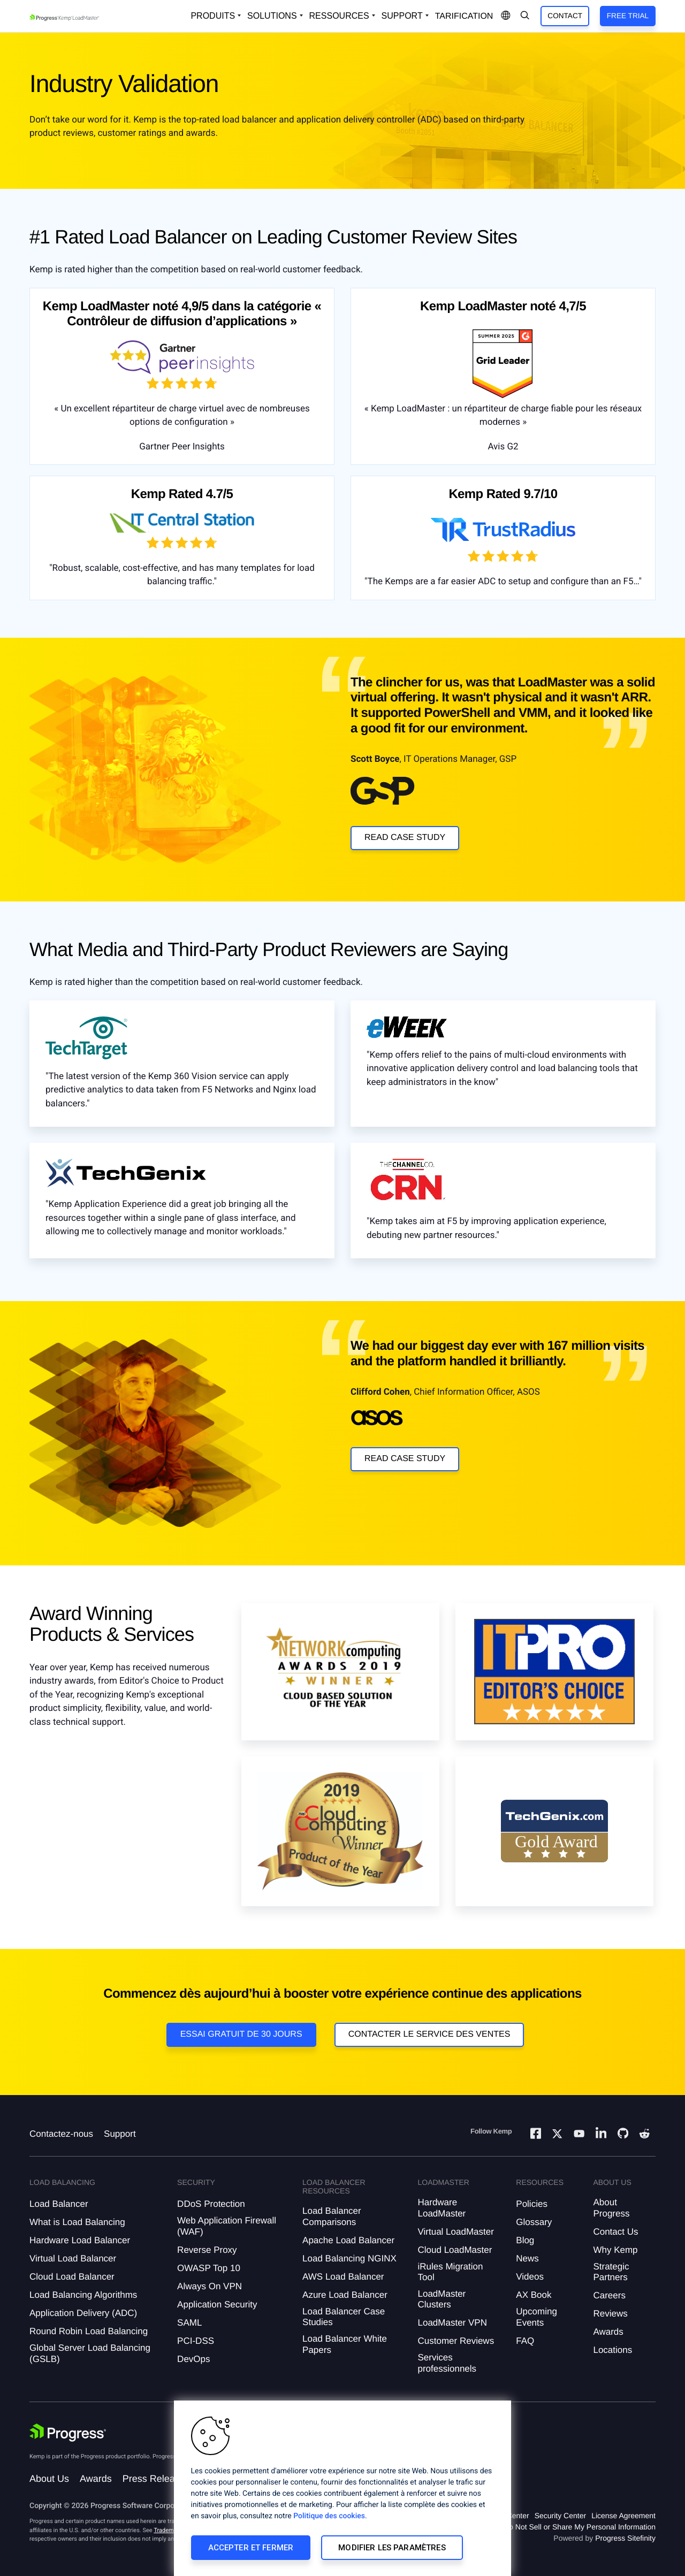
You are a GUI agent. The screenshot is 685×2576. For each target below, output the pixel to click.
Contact (564, 16)
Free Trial (628, 16)
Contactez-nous (61, 2134)
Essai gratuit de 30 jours (241, 2034)
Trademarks (169, 2530)
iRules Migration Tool (450, 2271)
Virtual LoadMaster (455, 2232)
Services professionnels (446, 2362)
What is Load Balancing (77, 2222)
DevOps (193, 2359)
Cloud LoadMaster (454, 2250)
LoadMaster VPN (451, 2323)
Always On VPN (209, 2286)
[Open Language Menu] (505, 16)
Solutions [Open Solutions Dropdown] (271, 15)
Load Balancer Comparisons (331, 2216)
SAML (189, 2323)
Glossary (534, 2222)
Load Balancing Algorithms (83, 2295)
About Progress (611, 2207)
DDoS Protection (211, 2204)
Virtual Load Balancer (72, 2258)
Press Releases (156, 2478)
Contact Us (615, 2232)
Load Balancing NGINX (349, 2258)
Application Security (217, 2304)
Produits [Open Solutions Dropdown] (213, 15)
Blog (525, 2240)
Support (120, 2134)
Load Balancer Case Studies (343, 2316)
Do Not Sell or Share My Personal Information (580, 2527)
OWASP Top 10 (208, 2268)
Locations (612, 2350)
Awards (608, 2332)
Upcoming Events (536, 2316)
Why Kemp (615, 2250)
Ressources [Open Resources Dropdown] (339, 15)
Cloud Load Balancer (72, 2277)
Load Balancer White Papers (344, 2344)
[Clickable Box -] (86, 1043)
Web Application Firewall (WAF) (226, 2225)
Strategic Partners (611, 2271)
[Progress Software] (67, 2433)
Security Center (560, 2515)
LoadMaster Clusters (441, 2299)
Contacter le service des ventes (429, 2034)
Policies (531, 2204)
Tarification (464, 16)
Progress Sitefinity (625, 2538)
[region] (342, 2488)
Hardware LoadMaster (441, 2207)
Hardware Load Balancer (79, 2240)
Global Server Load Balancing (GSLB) (89, 2353)
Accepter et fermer (251, 2547)
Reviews (610, 2314)
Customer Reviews (455, 2341)
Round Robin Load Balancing (88, 2331)
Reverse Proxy (207, 2250)
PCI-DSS (195, 2341)
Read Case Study (404, 837)
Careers (609, 2295)
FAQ (525, 2341)
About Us (49, 2478)
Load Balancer (58, 2204)
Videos (530, 2277)
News (527, 2258)
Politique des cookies (329, 2516)
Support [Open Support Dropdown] (402, 15)
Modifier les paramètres (391, 2547)
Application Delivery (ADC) (83, 2313)
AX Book (533, 2295)
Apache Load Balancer (348, 2240)
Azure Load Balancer (344, 2295)
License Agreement (623, 2515)
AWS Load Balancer (343, 2277)
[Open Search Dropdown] (525, 16)
